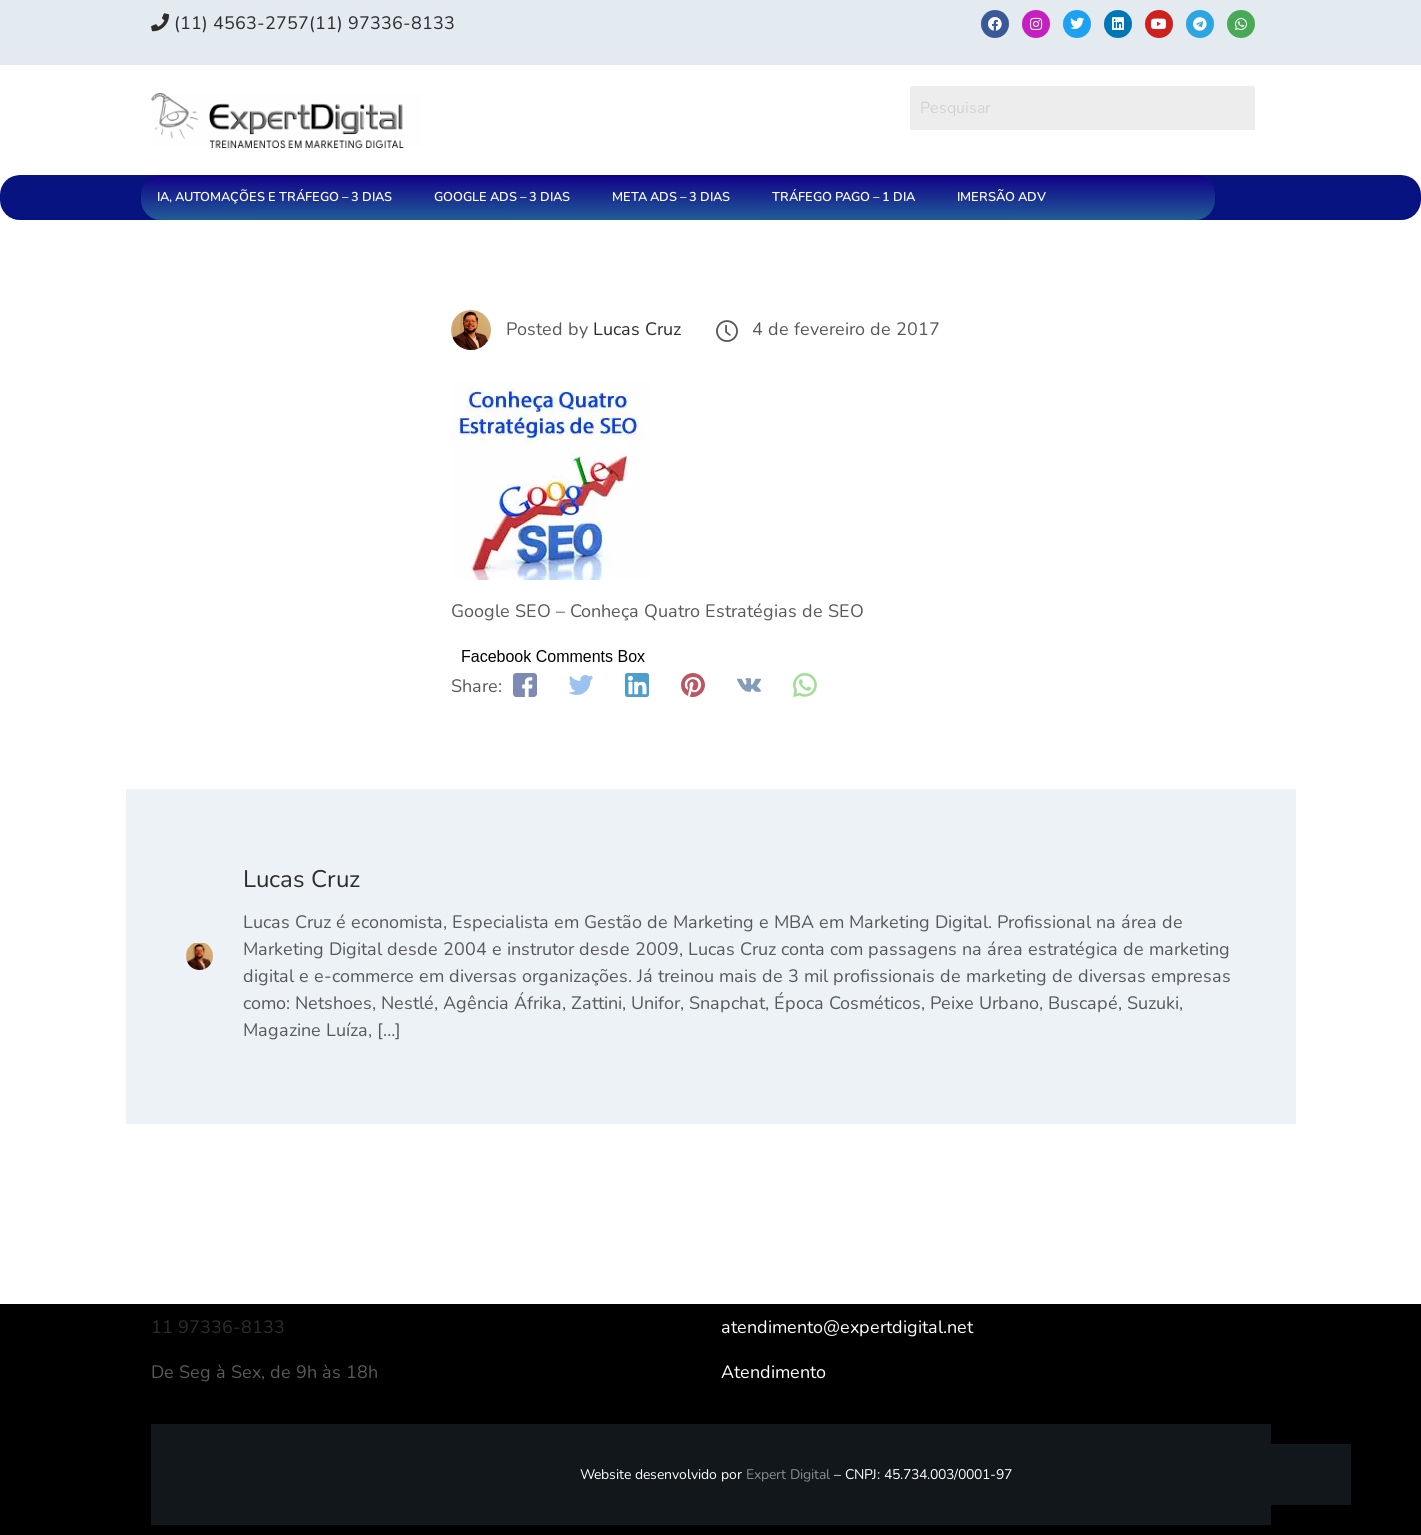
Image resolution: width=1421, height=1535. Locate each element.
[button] (279, 197)
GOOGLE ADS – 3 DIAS (502, 197)
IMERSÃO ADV (1001, 197)
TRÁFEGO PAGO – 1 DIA (843, 197)
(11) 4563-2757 (230, 23)
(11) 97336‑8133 (382, 23)
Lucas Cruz (637, 329)
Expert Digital (788, 1474)
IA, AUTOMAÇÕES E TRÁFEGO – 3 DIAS (274, 197)
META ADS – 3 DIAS (671, 197)
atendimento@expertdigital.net (847, 1327)
